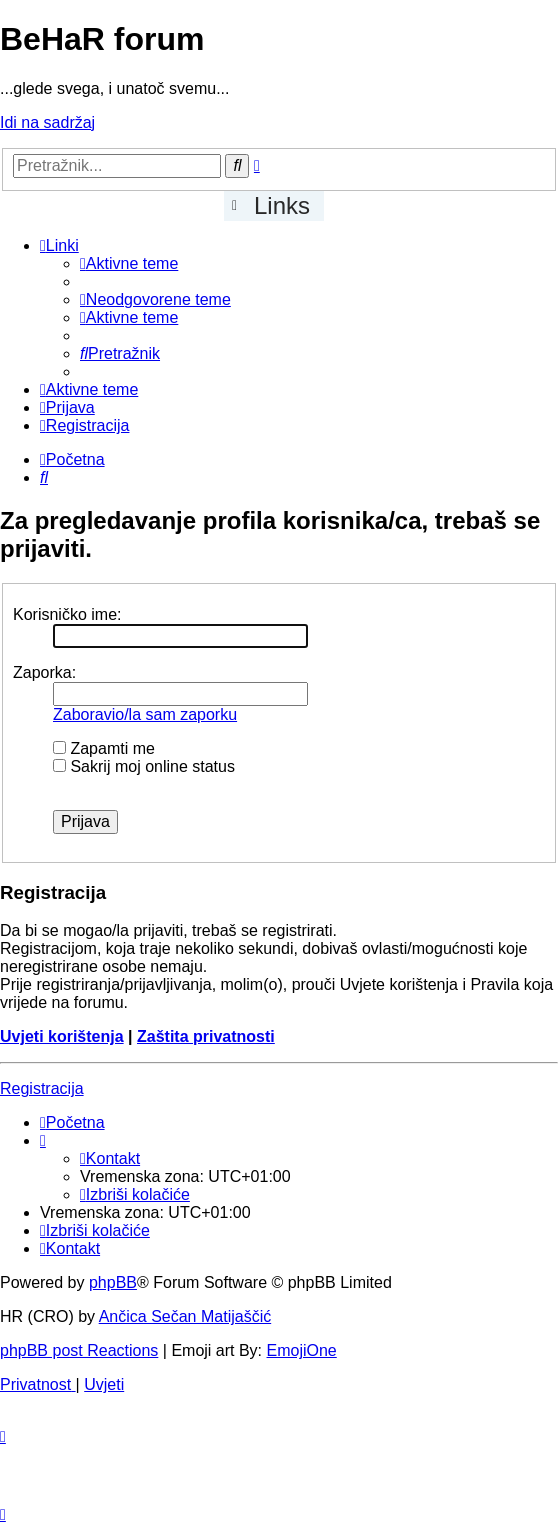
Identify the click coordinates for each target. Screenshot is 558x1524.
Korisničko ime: (67, 614)
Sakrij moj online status (144, 766)
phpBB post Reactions (79, 1350)
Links (282, 205)
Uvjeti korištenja (62, 1036)
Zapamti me (104, 748)
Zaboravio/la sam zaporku (145, 714)
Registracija (42, 1088)
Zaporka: (44, 672)
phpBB (113, 1282)
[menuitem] (129, 263)
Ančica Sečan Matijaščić (185, 1316)
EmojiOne (302, 1350)
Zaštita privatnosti (206, 1036)
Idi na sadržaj (47, 122)
